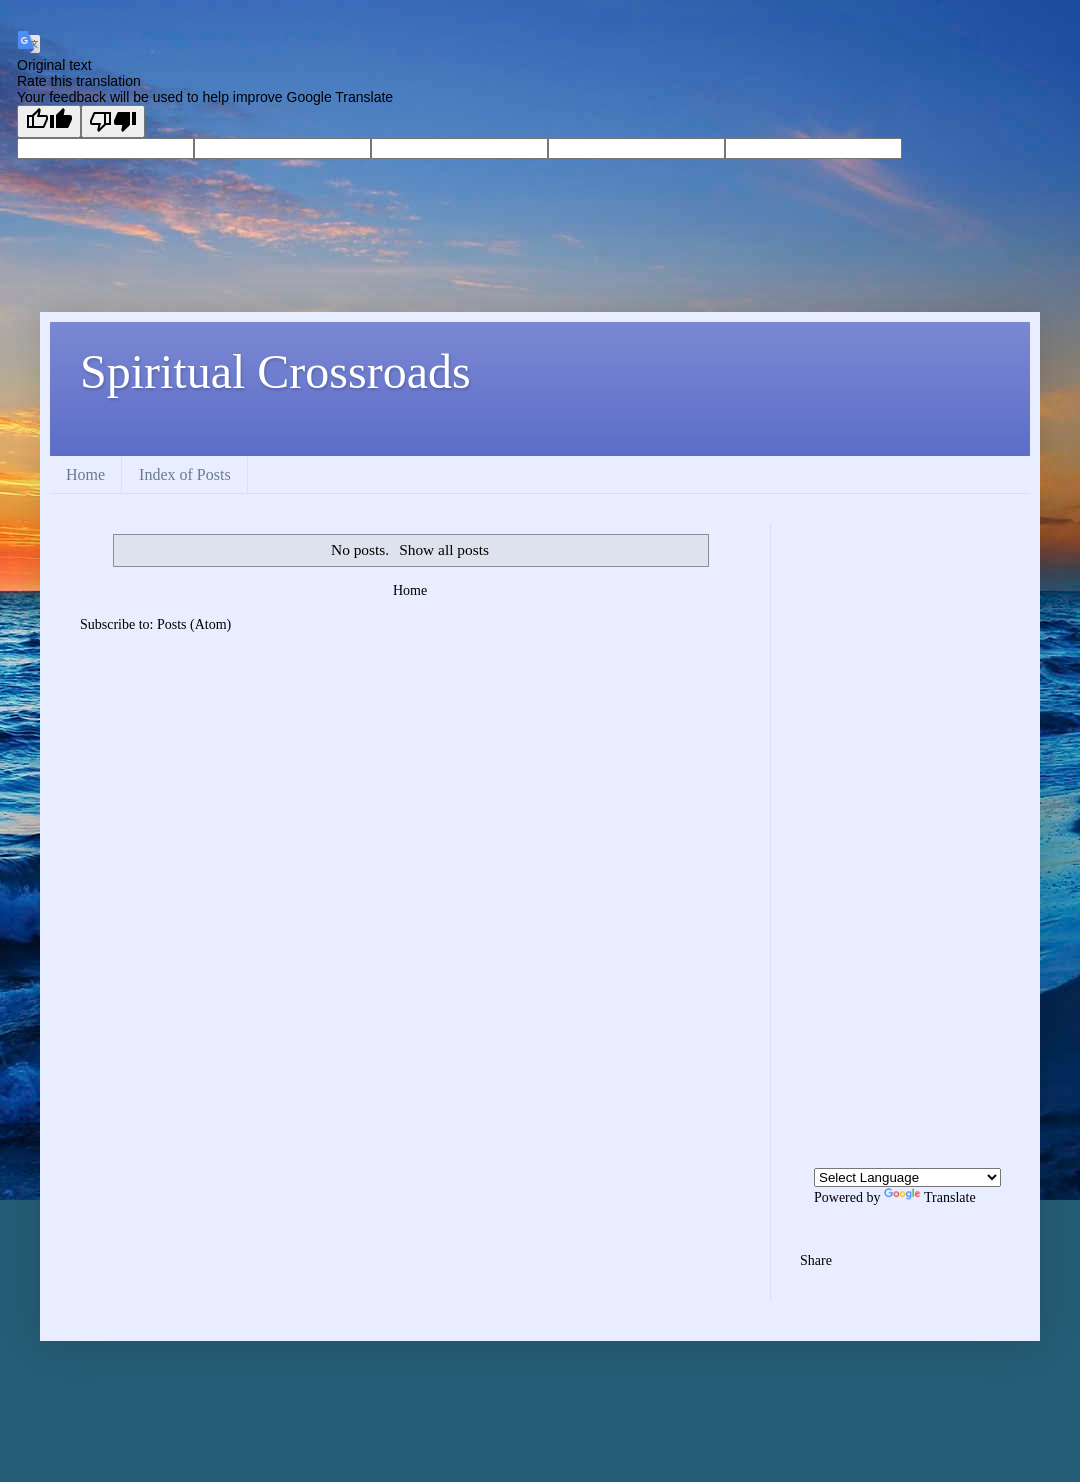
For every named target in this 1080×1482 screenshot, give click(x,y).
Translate (930, 1197)
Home (85, 474)
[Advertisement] (900, 824)
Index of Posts (185, 474)
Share (816, 1260)
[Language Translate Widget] (907, 1177)
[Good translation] (49, 121)
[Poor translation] (113, 121)
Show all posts (444, 549)
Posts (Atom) (194, 624)
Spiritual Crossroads (275, 371)
